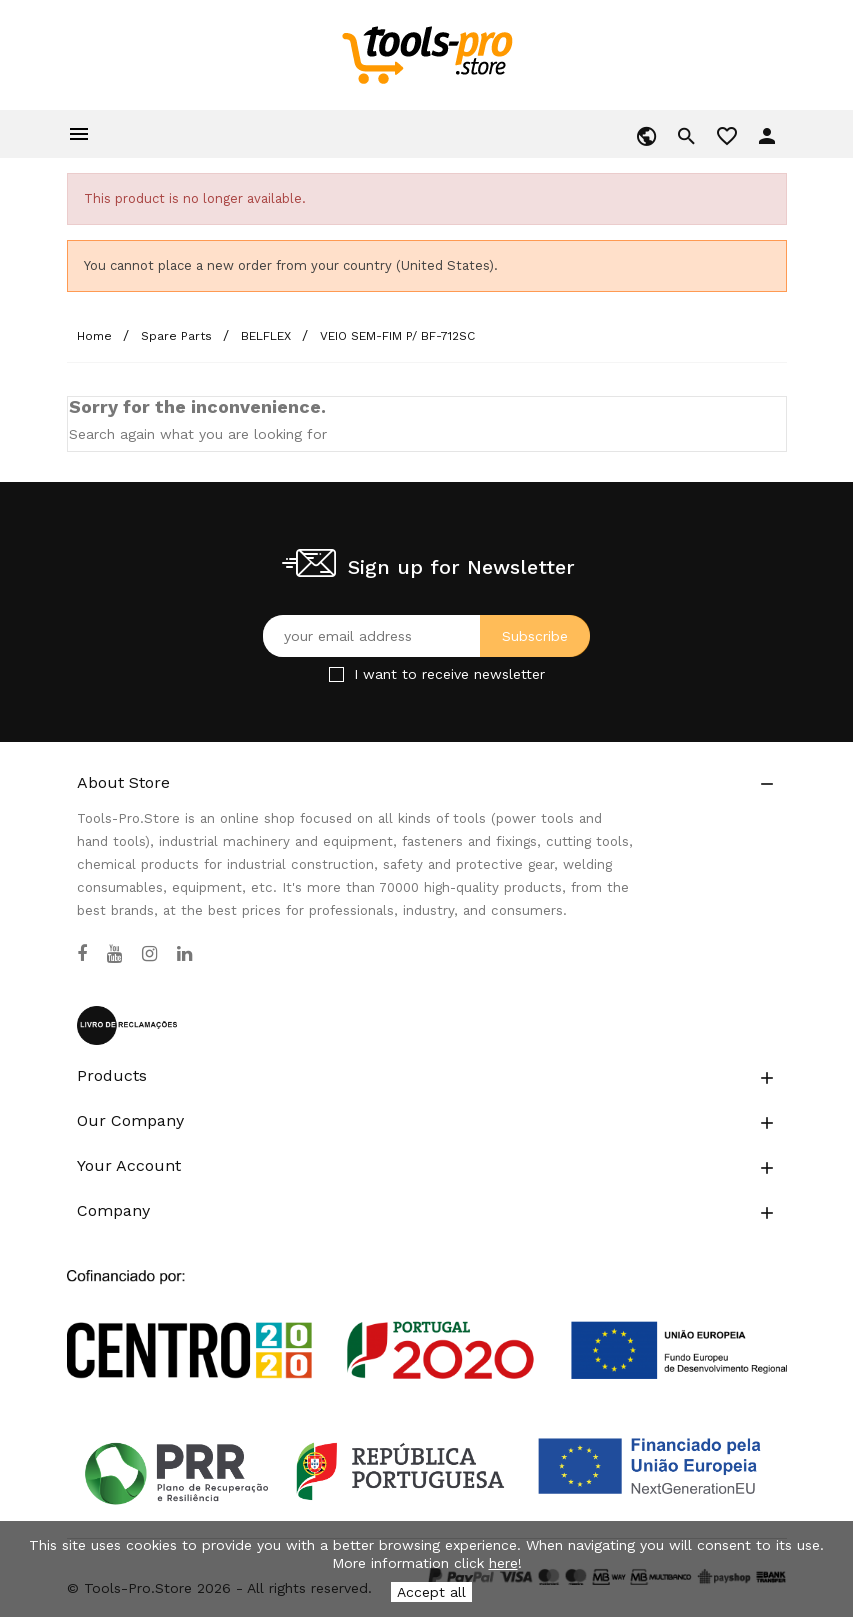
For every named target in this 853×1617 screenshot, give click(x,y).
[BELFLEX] (268, 336)
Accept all (431, 1592)
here (503, 1563)
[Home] (96, 336)
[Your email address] (426, 636)
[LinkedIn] (184, 954)
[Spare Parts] (178, 336)
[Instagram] (149, 954)
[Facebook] (82, 954)
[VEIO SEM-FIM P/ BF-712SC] (397, 336)
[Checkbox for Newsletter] (336, 674)
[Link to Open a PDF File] (427, 1306)
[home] (426, 54)
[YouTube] (114, 954)
